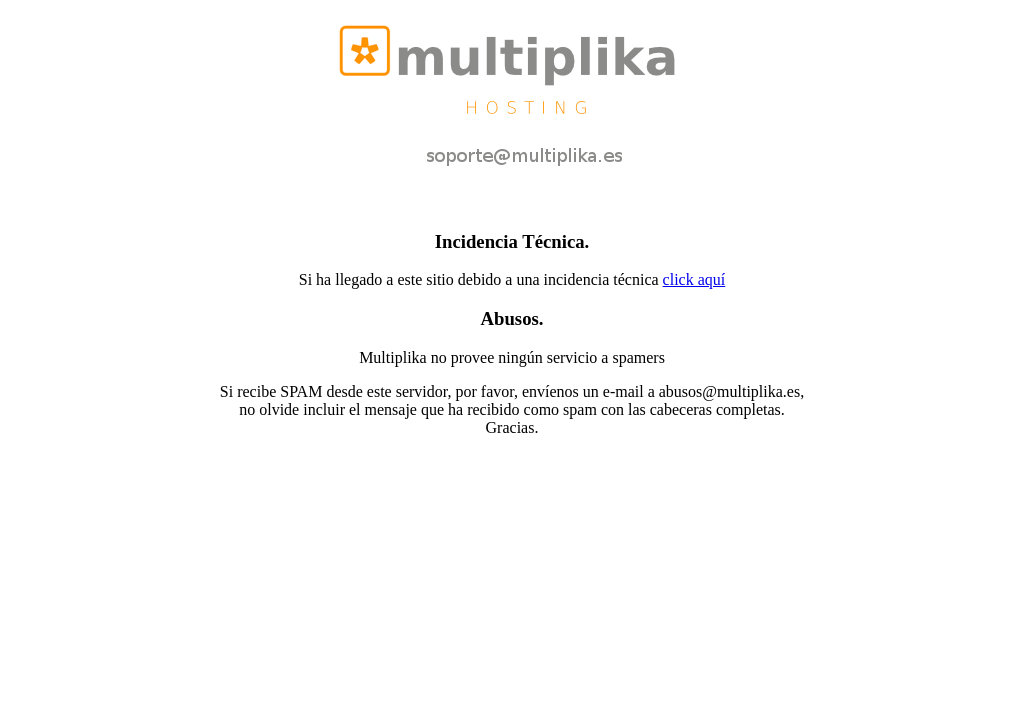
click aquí (694, 279)
